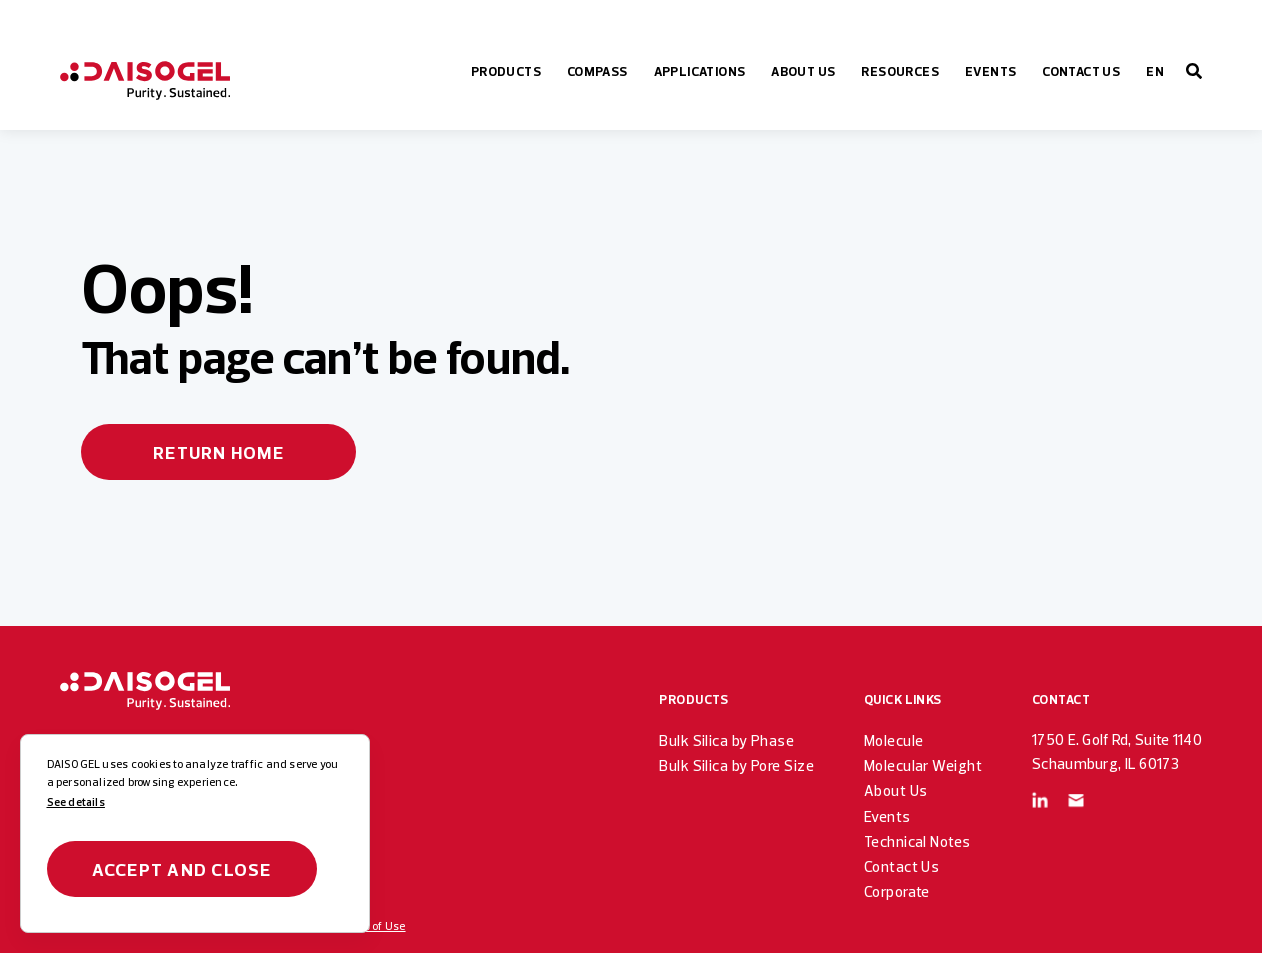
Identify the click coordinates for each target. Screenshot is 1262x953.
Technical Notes (917, 841)
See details (76, 802)
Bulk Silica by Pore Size (736, 765)
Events (887, 816)
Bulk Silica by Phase (726, 740)
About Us (896, 790)
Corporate (897, 891)
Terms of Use (372, 926)
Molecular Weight (923, 765)
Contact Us (901, 866)
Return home (218, 452)
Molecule (894, 740)
